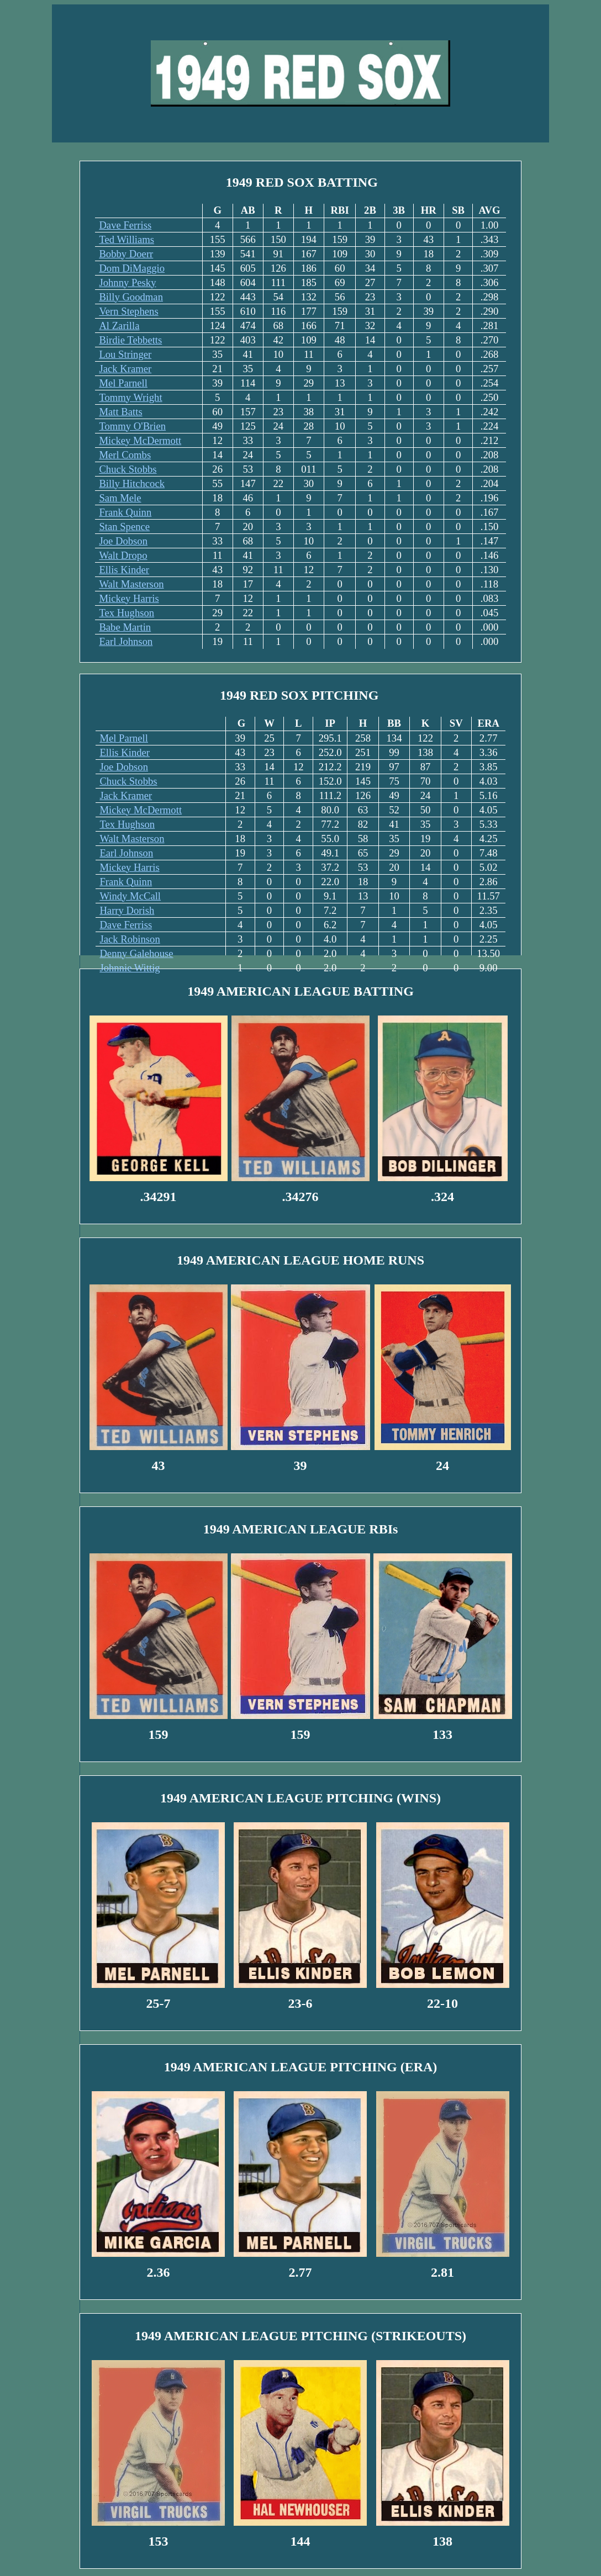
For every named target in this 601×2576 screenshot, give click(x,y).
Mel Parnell (123, 383)
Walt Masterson (131, 584)
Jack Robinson (129, 939)
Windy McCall (130, 896)
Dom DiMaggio (132, 268)
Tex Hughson (126, 612)
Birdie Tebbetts (130, 340)
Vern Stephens (128, 311)
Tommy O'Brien (132, 426)
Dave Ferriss (125, 225)
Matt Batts (120, 411)
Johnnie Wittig (129, 968)
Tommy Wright (130, 397)
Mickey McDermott (140, 440)
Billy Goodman (131, 297)
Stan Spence (124, 526)
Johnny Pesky (127, 282)
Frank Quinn (125, 512)
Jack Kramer (125, 368)
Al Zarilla (119, 325)
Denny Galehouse (136, 953)
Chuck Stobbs (127, 469)
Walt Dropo (123, 555)
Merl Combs (125, 455)
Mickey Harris (129, 598)
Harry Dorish (126, 910)
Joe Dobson (123, 541)
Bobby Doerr (126, 254)
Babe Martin (125, 627)
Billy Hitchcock (132, 483)
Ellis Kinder (124, 569)
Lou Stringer (125, 354)
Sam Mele (120, 498)
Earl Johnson (125, 641)
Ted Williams (126, 239)
